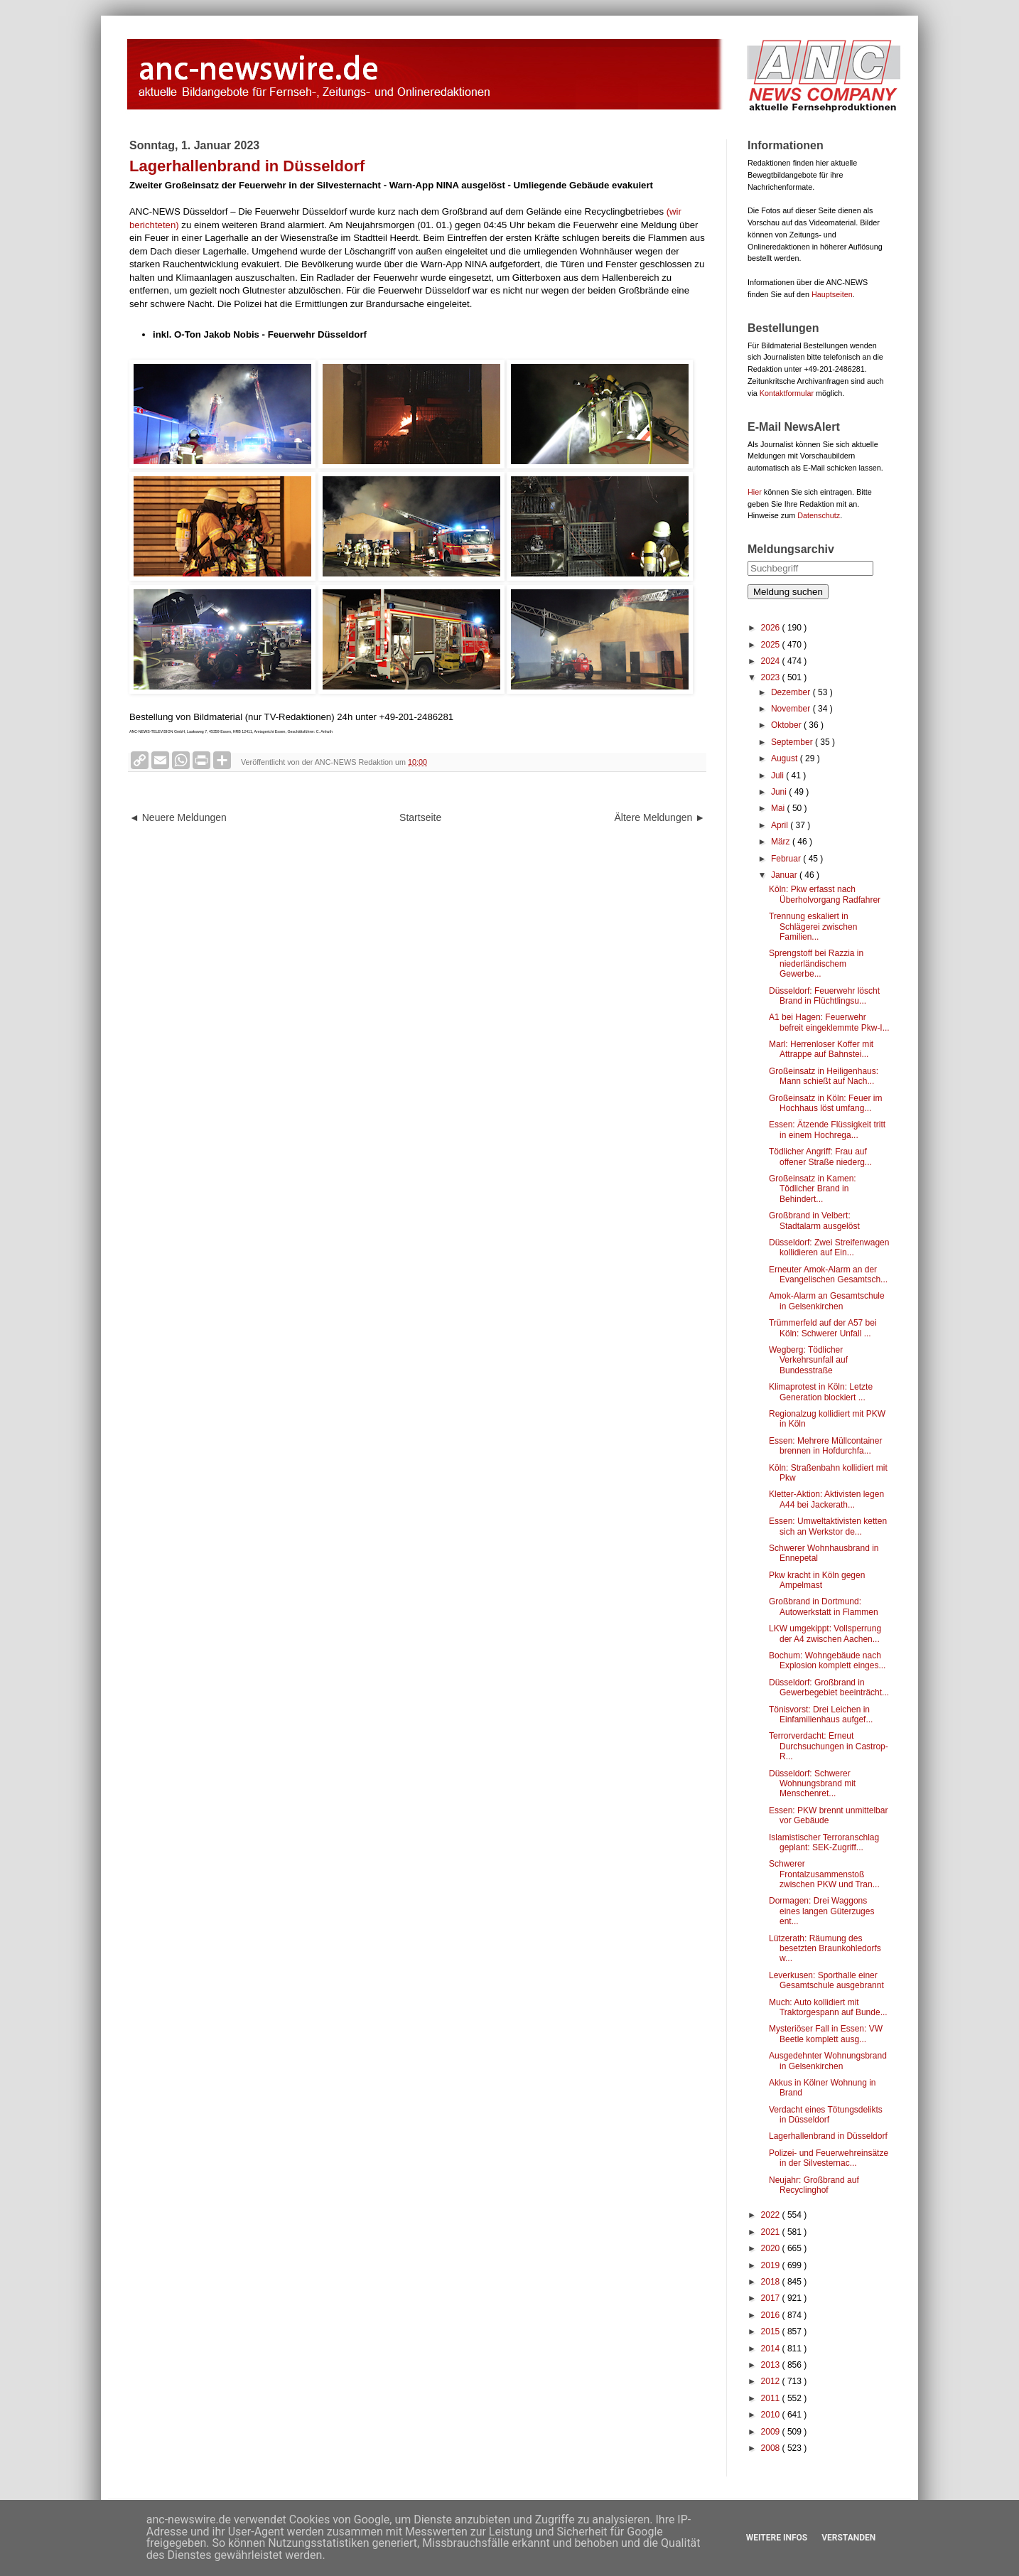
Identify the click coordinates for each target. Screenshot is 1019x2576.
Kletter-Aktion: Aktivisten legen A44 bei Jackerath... (826, 1499)
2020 (771, 2248)
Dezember (792, 692)
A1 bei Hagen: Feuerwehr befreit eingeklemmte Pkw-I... (829, 1022)
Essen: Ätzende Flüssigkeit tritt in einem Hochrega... (827, 1129)
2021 (771, 2232)
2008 (771, 2448)
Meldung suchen (788, 591)
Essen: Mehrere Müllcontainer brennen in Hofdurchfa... (825, 1446)
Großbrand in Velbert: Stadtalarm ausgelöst (814, 1220)
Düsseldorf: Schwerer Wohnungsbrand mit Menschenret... (812, 1784)
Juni (780, 792)
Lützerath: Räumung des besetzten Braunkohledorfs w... (825, 1948)
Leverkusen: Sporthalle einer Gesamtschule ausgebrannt (826, 1980)
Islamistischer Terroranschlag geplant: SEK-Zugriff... (824, 1842)
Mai (779, 808)
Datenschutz (818, 515)
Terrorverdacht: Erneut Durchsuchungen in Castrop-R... (828, 1746)
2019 (771, 2265)
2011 (771, 2398)
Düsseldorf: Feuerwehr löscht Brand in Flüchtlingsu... (824, 996)
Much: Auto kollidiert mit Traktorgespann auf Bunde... (828, 2007)
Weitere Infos (776, 2538)
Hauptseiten (832, 294)
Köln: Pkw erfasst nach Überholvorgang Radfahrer (824, 894)
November (792, 709)
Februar (787, 859)
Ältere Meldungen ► (660, 817)
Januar (785, 875)
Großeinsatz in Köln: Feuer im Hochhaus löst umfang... (825, 1103)
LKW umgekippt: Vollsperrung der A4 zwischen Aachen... (825, 1633)
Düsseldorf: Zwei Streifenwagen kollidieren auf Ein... (829, 1247)
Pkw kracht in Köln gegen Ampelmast (817, 1580)
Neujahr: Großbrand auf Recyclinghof (814, 2185)
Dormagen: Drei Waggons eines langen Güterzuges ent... (821, 1911)
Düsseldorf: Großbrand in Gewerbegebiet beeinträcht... (829, 1687)
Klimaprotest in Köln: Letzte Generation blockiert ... (821, 1392)
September (793, 742)
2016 (771, 2315)
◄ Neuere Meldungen (178, 817)
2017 (771, 2298)
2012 (771, 2381)
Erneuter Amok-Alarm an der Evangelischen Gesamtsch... (828, 1274)
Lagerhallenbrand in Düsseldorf (828, 2136)
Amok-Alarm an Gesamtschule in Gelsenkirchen (827, 1301)
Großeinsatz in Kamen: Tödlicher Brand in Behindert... (812, 1189)
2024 (771, 661)
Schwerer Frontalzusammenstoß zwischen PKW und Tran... (824, 1874)
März (781, 842)
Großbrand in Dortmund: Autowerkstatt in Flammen (823, 1606)
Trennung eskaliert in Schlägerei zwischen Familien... (813, 926)
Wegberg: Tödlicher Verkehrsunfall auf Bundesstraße (808, 1360)
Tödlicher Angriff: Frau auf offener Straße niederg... (820, 1156)
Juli (778, 775)
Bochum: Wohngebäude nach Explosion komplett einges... (827, 1660)
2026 (771, 628)
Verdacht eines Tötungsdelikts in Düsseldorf (826, 2115)
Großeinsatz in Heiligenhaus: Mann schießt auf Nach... (823, 1076)
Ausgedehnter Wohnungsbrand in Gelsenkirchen (828, 2061)
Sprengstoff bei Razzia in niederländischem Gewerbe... (816, 963)
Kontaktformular (787, 393)
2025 (771, 645)
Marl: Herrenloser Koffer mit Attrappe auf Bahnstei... (821, 1049)
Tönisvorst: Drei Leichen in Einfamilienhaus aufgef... (821, 1714)
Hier (755, 492)
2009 (771, 2432)
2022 (771, 2215)
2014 (771, 2349)
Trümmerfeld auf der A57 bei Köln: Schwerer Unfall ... (823, 1328)
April (780, 825)
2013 (771, 2365)
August (785, 758)
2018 (771, 2282)
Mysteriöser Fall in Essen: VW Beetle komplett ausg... (826, 2034)
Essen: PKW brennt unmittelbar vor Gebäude (828, 1815)
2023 (771, 677)
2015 (771, 2331)
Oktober (787, 725)
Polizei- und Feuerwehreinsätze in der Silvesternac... (828, 2158)
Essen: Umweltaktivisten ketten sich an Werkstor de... (828, 1526)
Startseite (420, 817)
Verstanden (848, 2538)
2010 (771, 2415)
